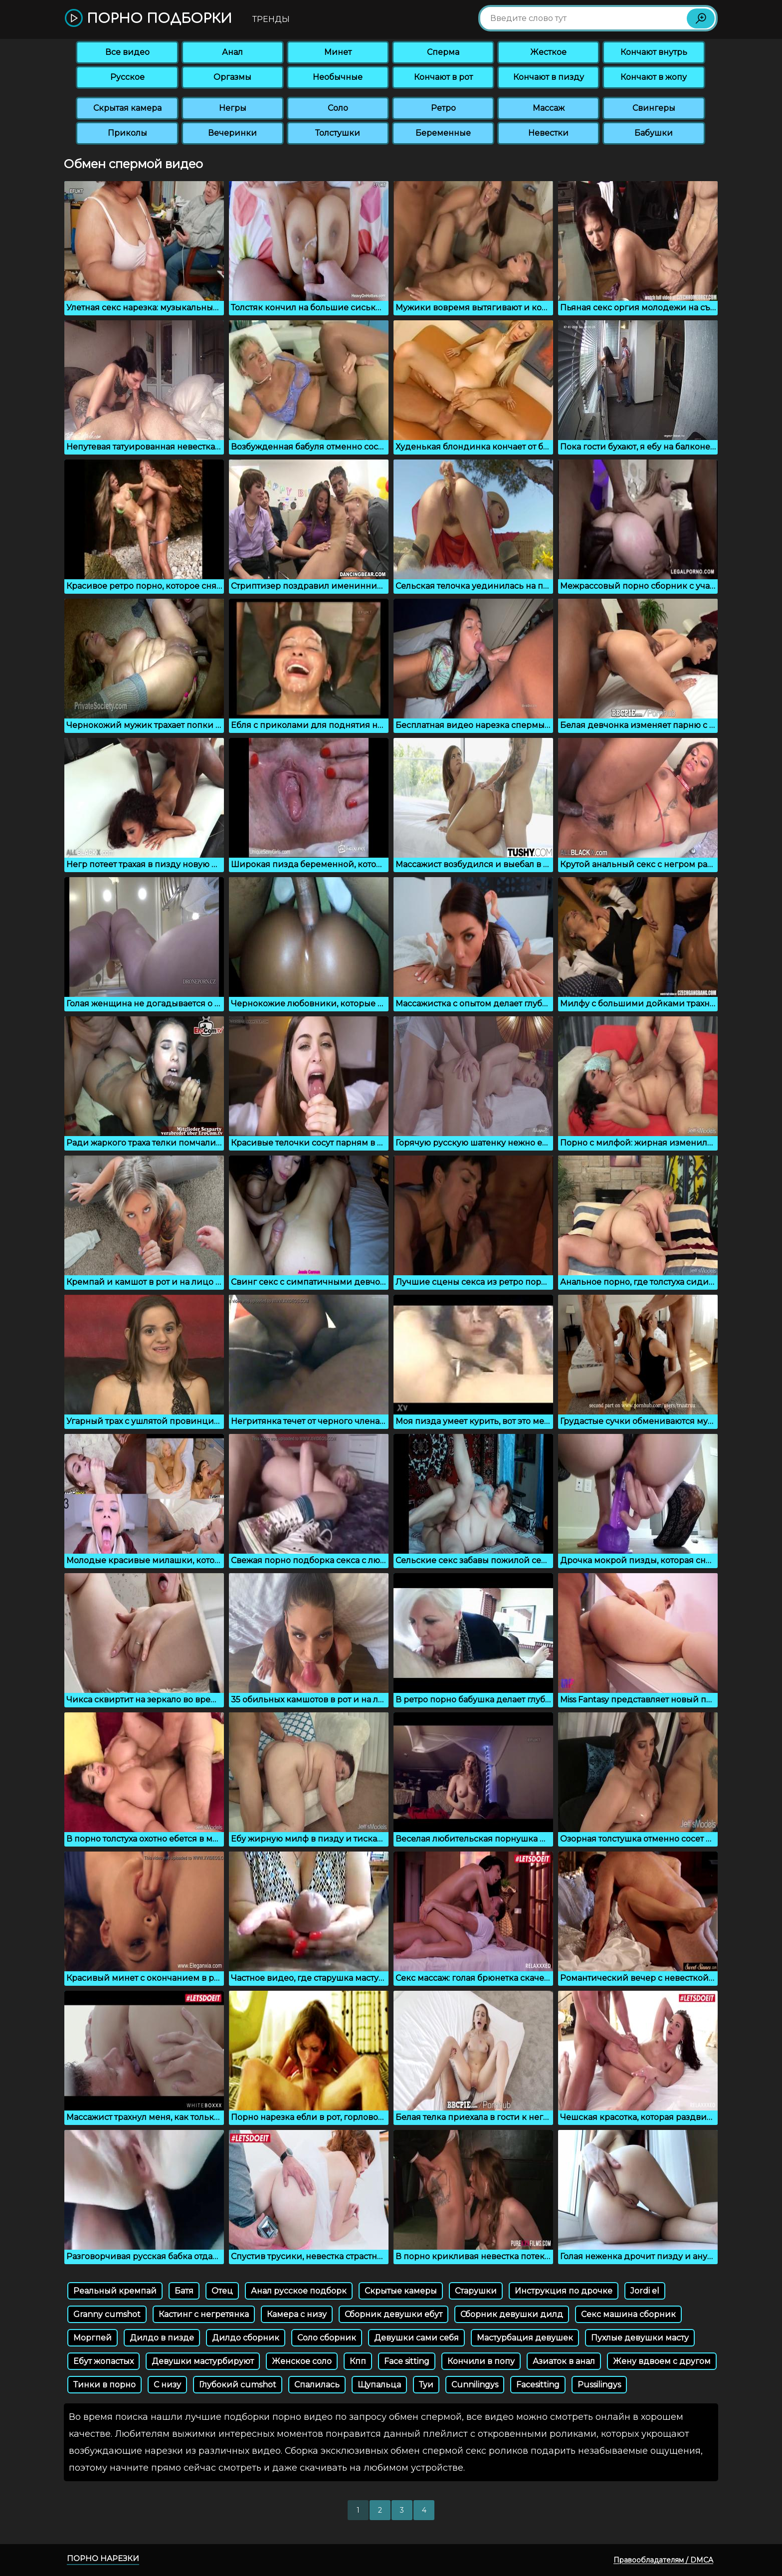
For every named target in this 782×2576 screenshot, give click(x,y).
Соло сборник (326, 2337)
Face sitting (406, 2361)
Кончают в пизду (548, 77)
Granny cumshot (107, 2314)
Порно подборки (148, 18)
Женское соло (302, 2361)
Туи (426, 2384)
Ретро (443, 108)
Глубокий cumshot (237, 2384)
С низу (167, 2384)
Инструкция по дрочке (563, 2291)
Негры (232, 108)
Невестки (548, 133)
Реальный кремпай (115, 2291)
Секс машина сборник (628, 2314)
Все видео (127, 52)
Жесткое (548, 52)
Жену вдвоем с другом (662, 2361)
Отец (222, 2291)
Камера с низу (297, 2314)
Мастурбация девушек (525, 2337)
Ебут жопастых (103, 2361)
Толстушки (337, 133)
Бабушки (653, 133)
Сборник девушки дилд (511, 2314)
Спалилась (317, 2384)
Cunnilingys (474, 2384)
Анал (232, 52)
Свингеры (653, 108)
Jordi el (644, 2291)
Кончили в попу (481, 2361)
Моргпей (92, 2337)
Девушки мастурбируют (203, 2361)
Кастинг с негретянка (204, 2314)
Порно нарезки (103, 2558)
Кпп (358, 2361)
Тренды (271, 19)
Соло (338, 108)
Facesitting (538, 2384)
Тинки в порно (104, 2384)
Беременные (443, 133)
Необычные (338, 77)
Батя (184, 2291)
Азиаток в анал (564, 2361)
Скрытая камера (127, 108)
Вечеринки (232, 133)
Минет (338, 52)
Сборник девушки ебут (393, 2314)
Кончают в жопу (653, 77)
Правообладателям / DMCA (663, 2560)
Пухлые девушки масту (640, 2337)
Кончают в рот (443, 77)
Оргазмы (232, 77)
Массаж (549, 108)
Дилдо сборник (245, 2337)
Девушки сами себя (416, 2337)
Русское (127, 77)
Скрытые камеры (401, 2291)
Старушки (476, 2291)
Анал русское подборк (299, 2291)
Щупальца (379, 2384)
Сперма (443, 52)
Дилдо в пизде (162, 2337)
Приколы (127, 133)
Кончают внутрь (653, 52)
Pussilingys (599, 2384)
